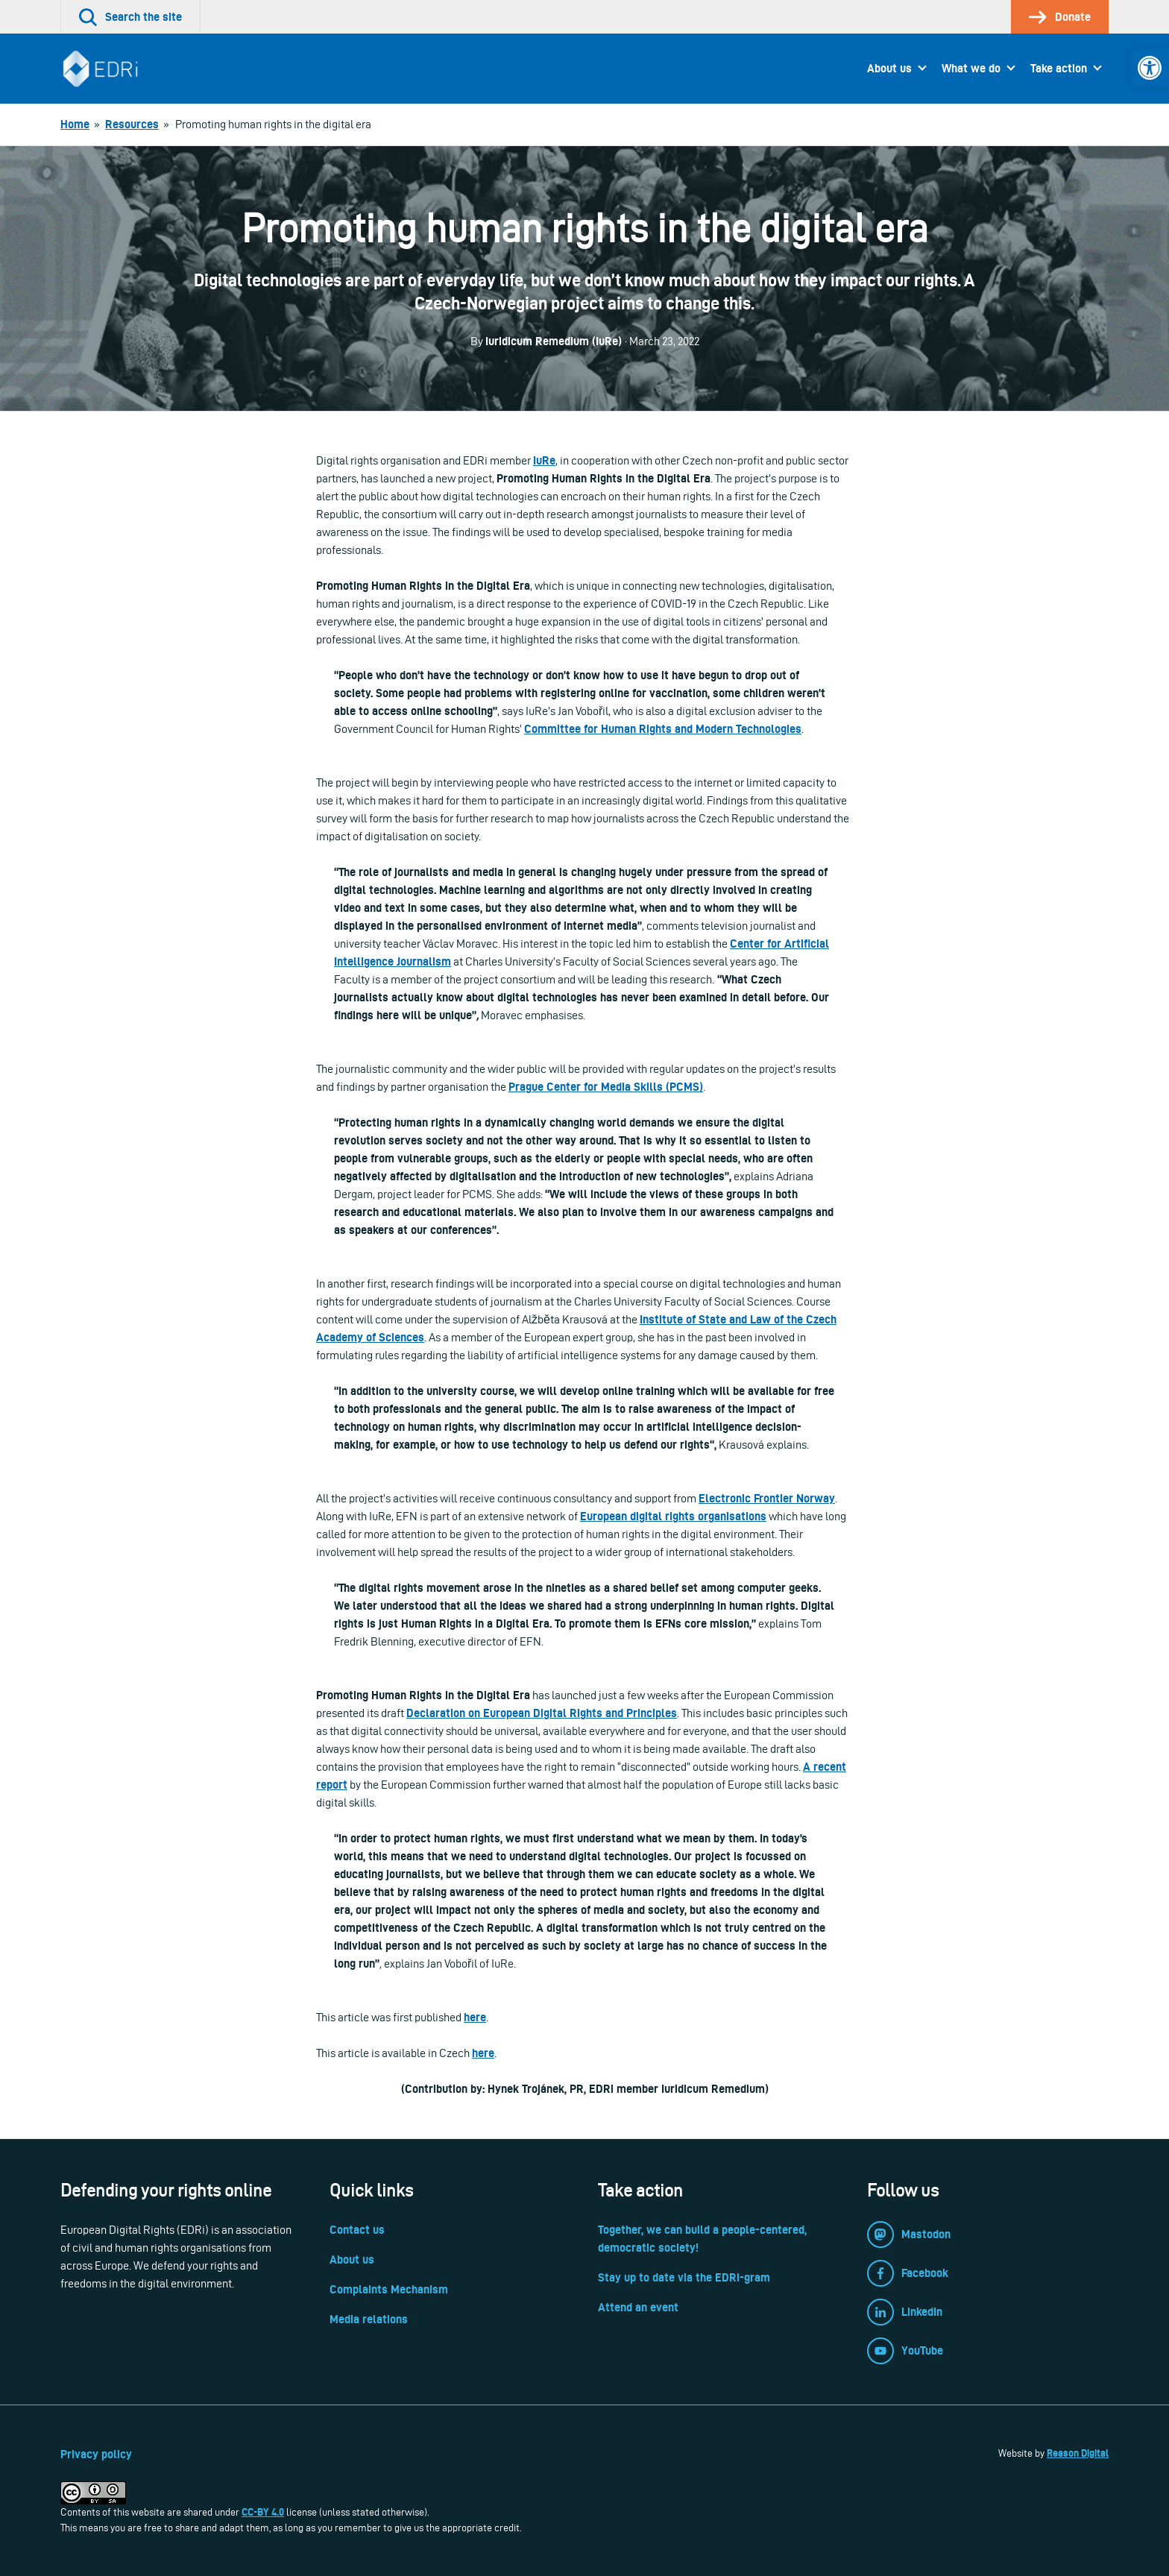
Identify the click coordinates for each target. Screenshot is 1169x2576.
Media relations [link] (369, 2319)
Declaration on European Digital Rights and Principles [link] (541, 1713)
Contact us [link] (357, 2229)
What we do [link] (971, 68)
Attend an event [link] (638, 2307)
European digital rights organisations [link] (673, 1516)
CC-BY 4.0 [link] (263, 2512)
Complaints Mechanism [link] (389, 2289)
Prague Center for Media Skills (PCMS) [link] (605, 1086)
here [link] (475, 2017)
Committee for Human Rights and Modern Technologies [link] (662, 728)
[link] (1149, 67)
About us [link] (889, 68)
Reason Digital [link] (1078, 2453)
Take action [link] (1058, 68)
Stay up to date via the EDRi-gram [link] (684, 2277)
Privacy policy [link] (96, 2454)
